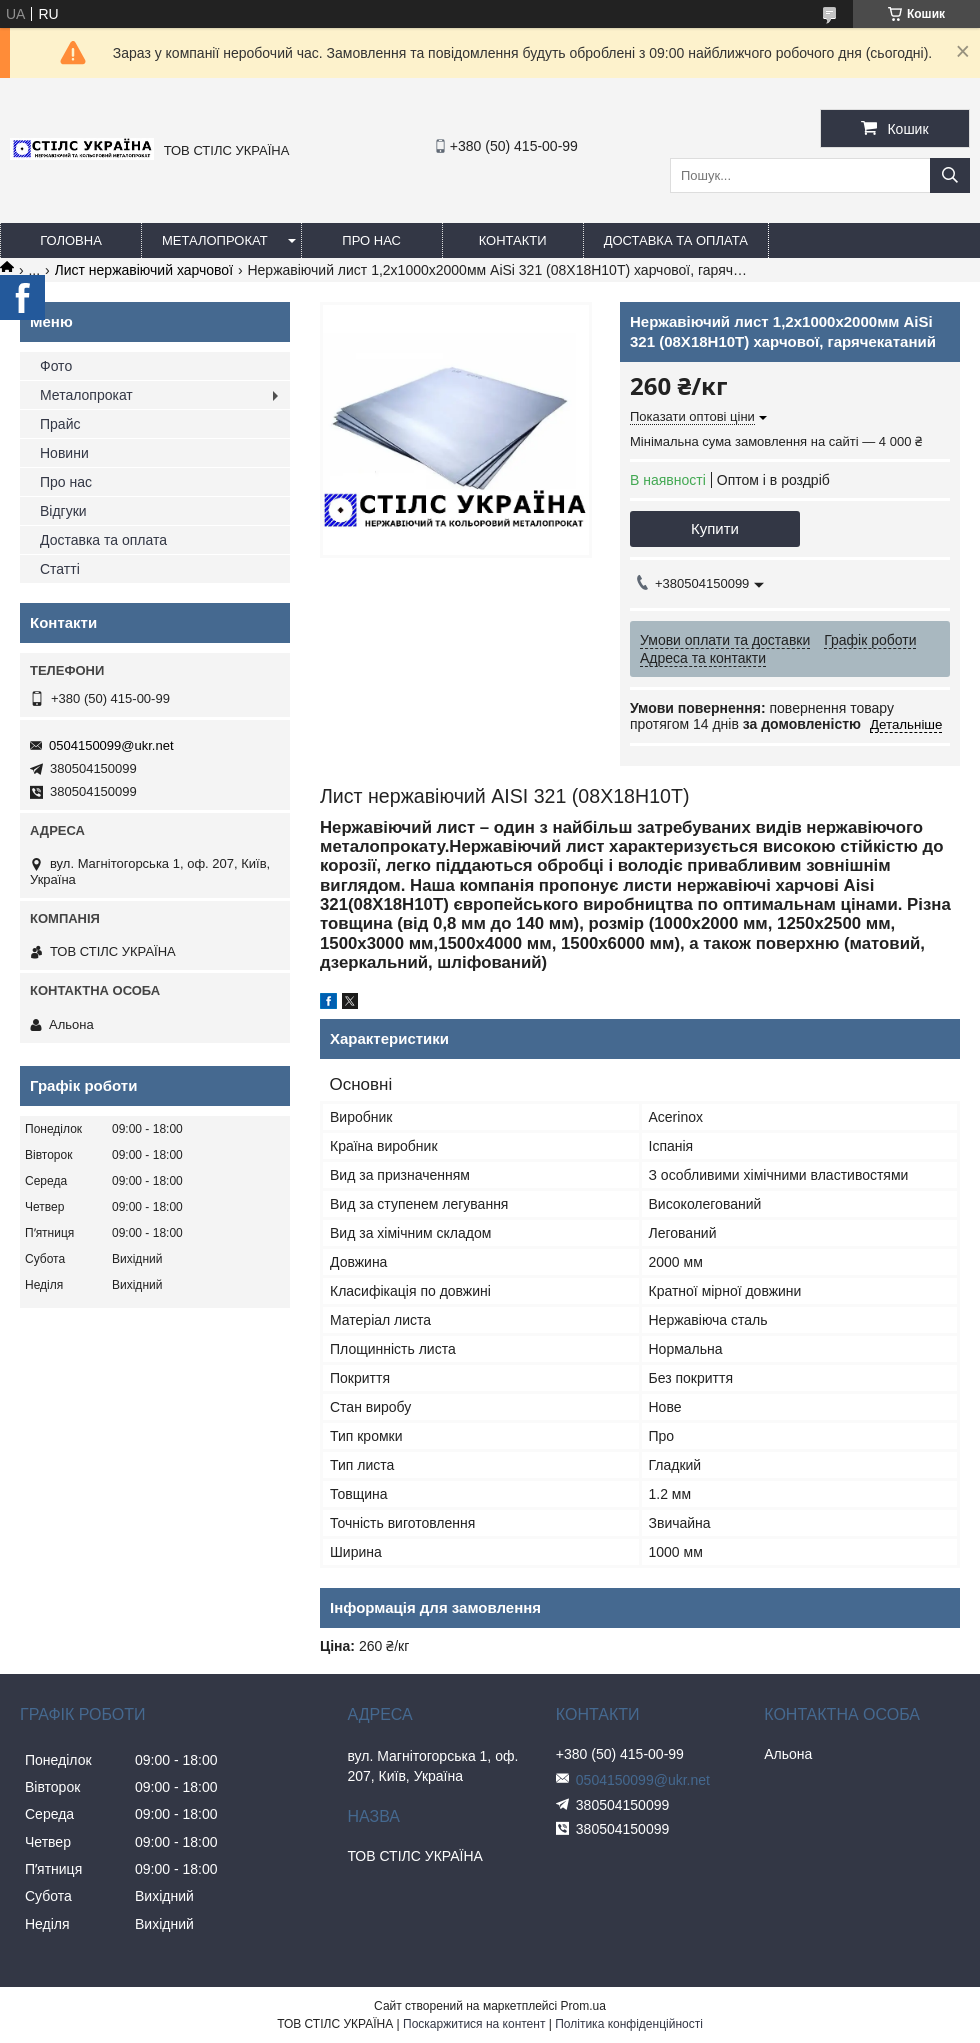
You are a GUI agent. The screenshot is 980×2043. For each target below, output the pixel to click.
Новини (64, 453)
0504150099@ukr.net (111, 745)
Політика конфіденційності (629, 2024)
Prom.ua (583, 2006)
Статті (60, 569)
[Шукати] (950, 175)
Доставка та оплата (676, 240)
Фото (56, 366)
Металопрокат (215, 240)
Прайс (60, 424)
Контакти (513, 240)
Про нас (371, 240)
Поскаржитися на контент (474, 2024)
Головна (71, 240)
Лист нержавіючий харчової (144, 270)
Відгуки (63, 511)
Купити (715, 528)
